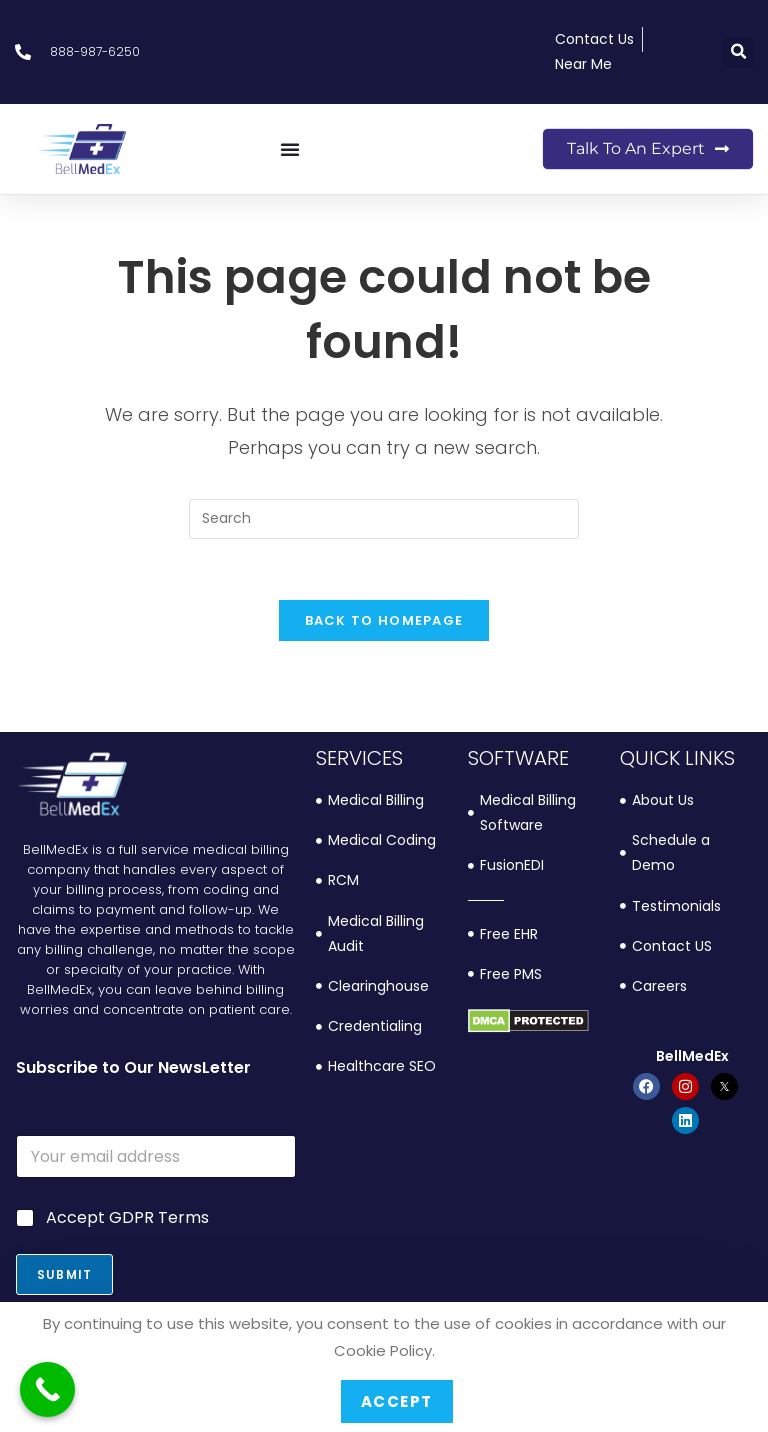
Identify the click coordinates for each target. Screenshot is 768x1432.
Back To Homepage (384, 620)
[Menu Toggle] (290, 149)
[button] (738, 52)
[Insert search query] (384, 519)
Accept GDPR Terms (127, 1218)
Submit (64, 1274)
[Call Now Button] (47, 1389)
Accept (397, 1401)
